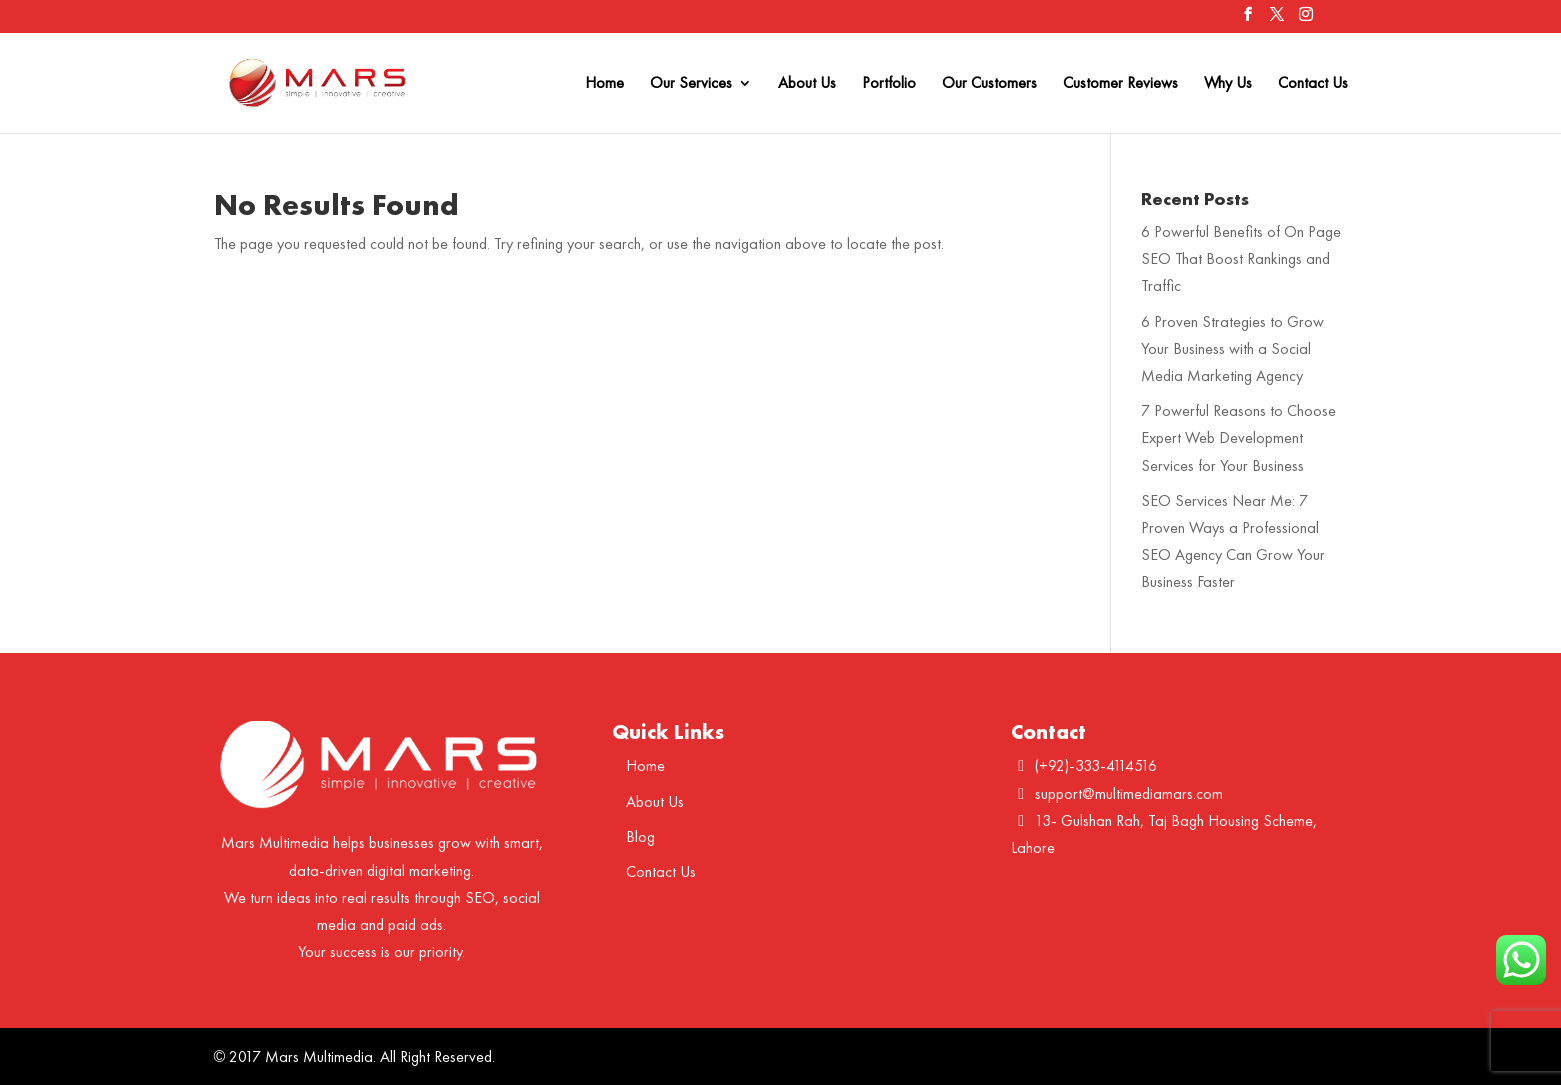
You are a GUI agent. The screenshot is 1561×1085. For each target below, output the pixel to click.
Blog (640, 836)
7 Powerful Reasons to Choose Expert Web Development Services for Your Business (1238, 437)
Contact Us (1313, 84)
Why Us (1228, 84)
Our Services (691, 84)
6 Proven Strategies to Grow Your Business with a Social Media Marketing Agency (1232, 348)
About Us (807, 84)
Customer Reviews (1120, 84)
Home (604, 84)
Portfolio (889, 84)
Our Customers (989, 84)
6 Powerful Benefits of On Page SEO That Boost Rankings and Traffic (1241, 258)
